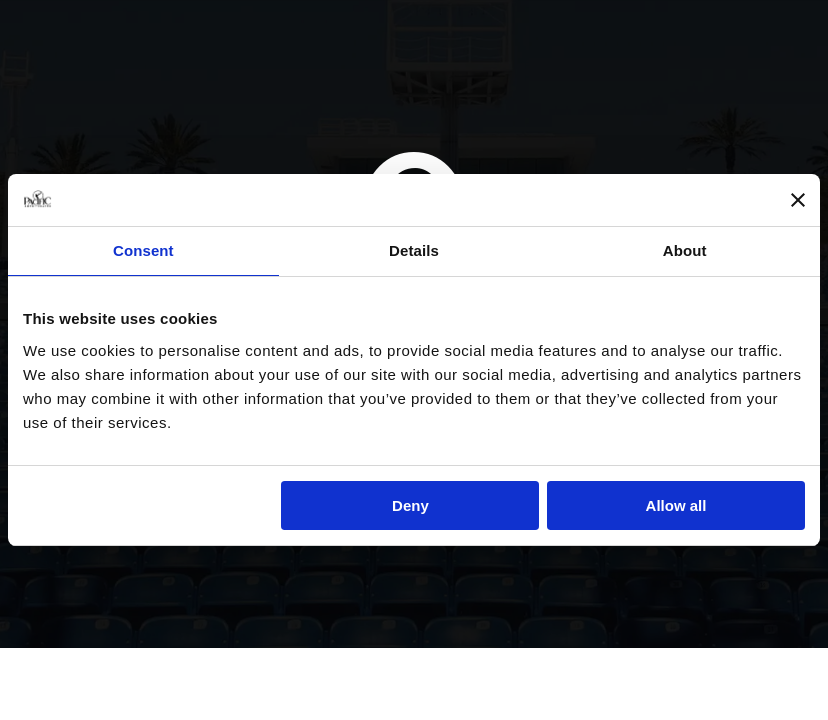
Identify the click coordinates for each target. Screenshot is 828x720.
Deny (410, 505)
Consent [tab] (143, 250)
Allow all (676, 505)
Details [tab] (414, 250)
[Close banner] (798, 200)
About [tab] (685, 250)
